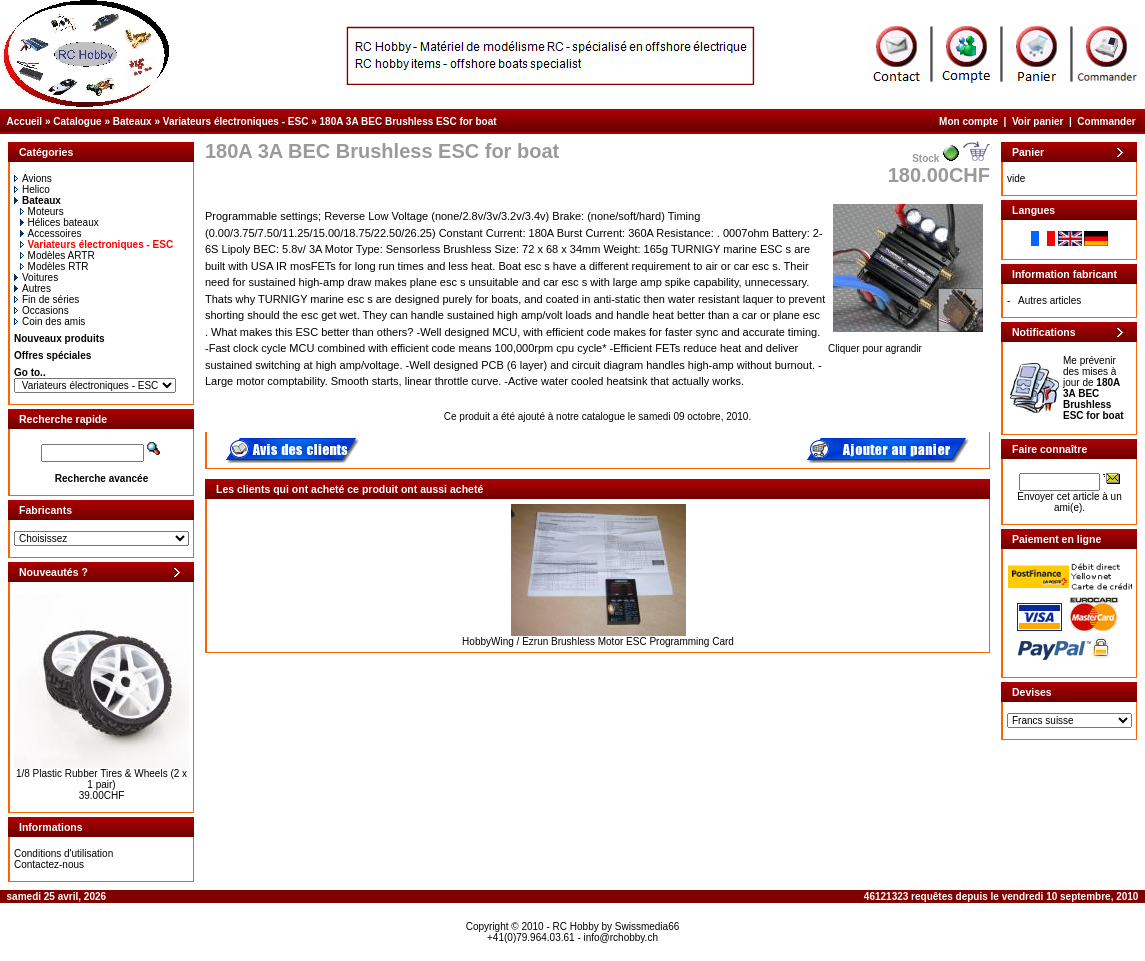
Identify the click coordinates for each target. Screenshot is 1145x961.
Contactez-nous (49, 864)
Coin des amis (49, 321)
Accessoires (51, 233)
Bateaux (132, 121)
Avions (33, 178)
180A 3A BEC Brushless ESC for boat (408, 121)
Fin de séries (46, 299)
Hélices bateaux (59, 222)
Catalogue (77, 121)
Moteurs (42, 211)
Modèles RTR (54, 266)
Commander (1106, 121)
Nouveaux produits (59, 338)
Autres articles (1049, 300)
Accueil (25, 121)
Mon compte (968, 121)
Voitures (36, 277)
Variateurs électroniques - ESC (236, 121)
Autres (32, 288)
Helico (32, 189)
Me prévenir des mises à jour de (1093, 388)
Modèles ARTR (57, 255)
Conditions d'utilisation (63, 853)
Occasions (41, 310)
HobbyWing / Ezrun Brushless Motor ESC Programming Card (598, 641)
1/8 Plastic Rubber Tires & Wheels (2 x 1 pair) (101, 779)
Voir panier (1038, 121)
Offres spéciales (52, 355)
